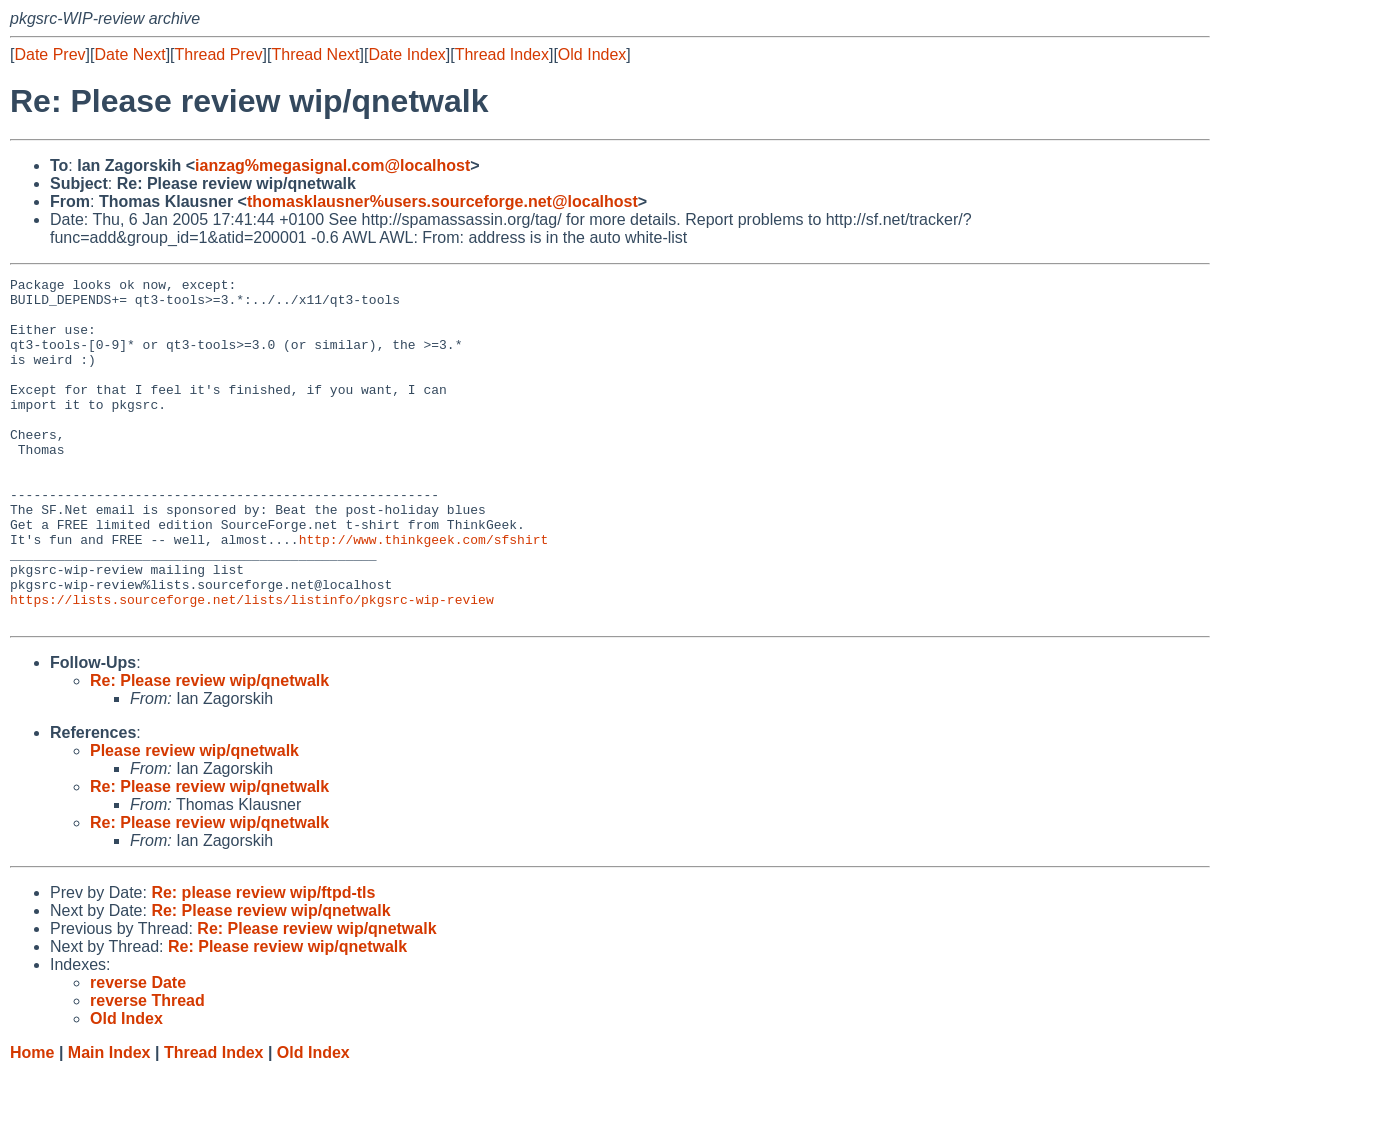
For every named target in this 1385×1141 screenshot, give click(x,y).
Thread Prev (219, 54)
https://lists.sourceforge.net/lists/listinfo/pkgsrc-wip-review (252, 665)
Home (32, 1121)
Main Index (109, 1121)
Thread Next (315, 54)
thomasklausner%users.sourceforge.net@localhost (442, 201)
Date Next (129, 54)
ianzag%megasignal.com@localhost (332, 165)
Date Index (406, 54)
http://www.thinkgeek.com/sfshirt (424, 593)
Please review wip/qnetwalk (194, 819)
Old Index (592, 54)
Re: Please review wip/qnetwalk (209, 749)
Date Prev (49, 54)
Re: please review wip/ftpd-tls (263, 961)
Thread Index (502, 54)
